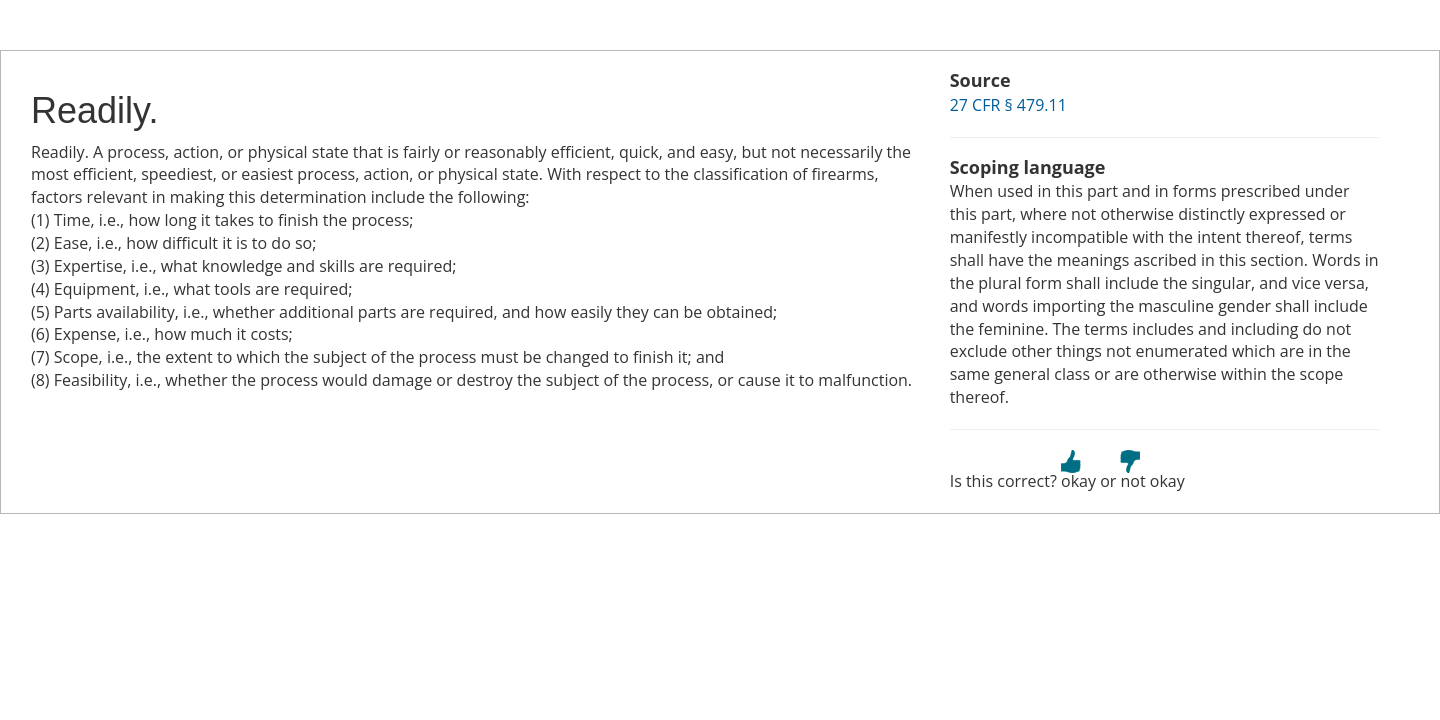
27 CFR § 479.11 (1008, 105)
